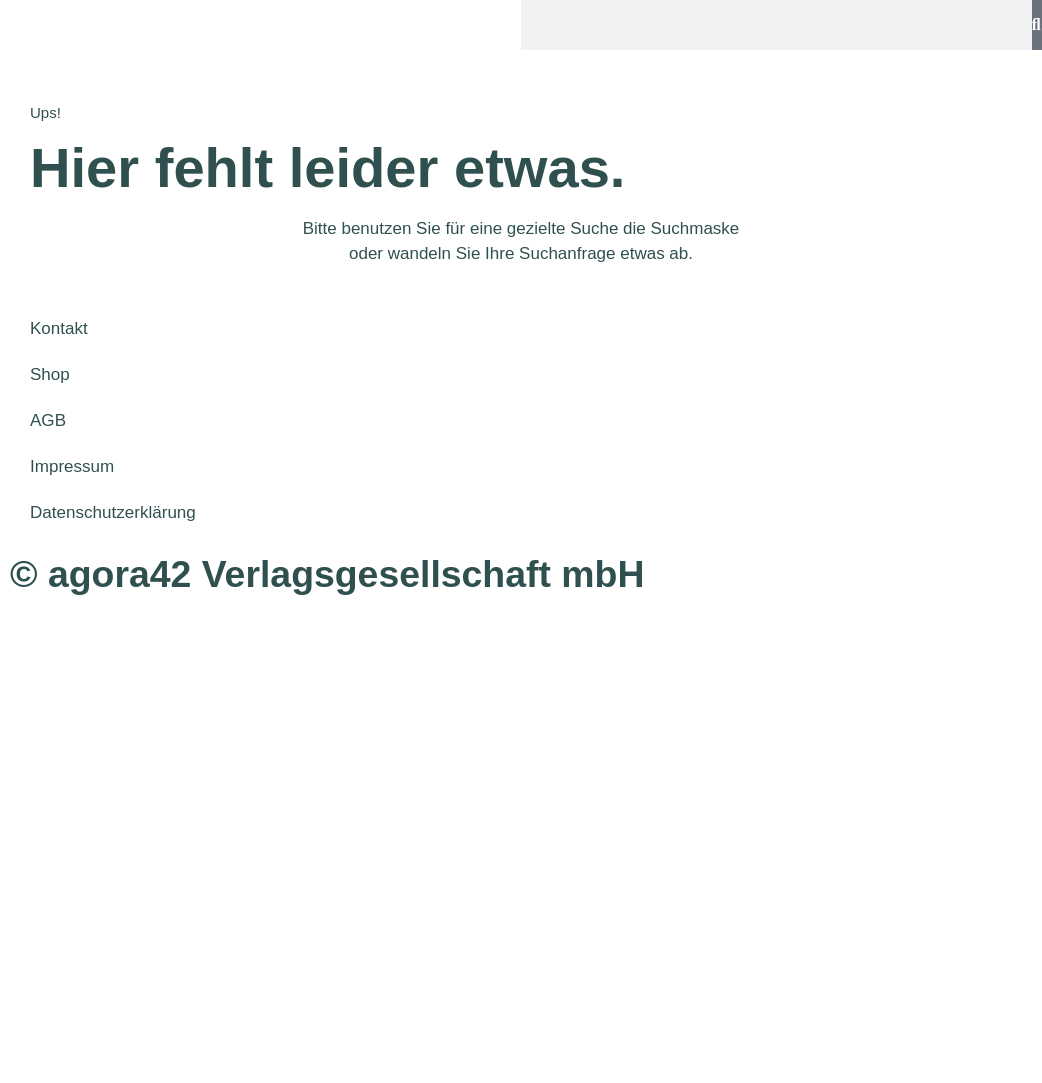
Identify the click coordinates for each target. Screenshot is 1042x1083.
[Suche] (1037, 25)
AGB (48, 420)
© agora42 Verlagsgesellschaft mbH (327, 574)
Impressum (72, 466)
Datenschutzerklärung (112, 512)
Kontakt (59, 328)
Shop (50, 374)
